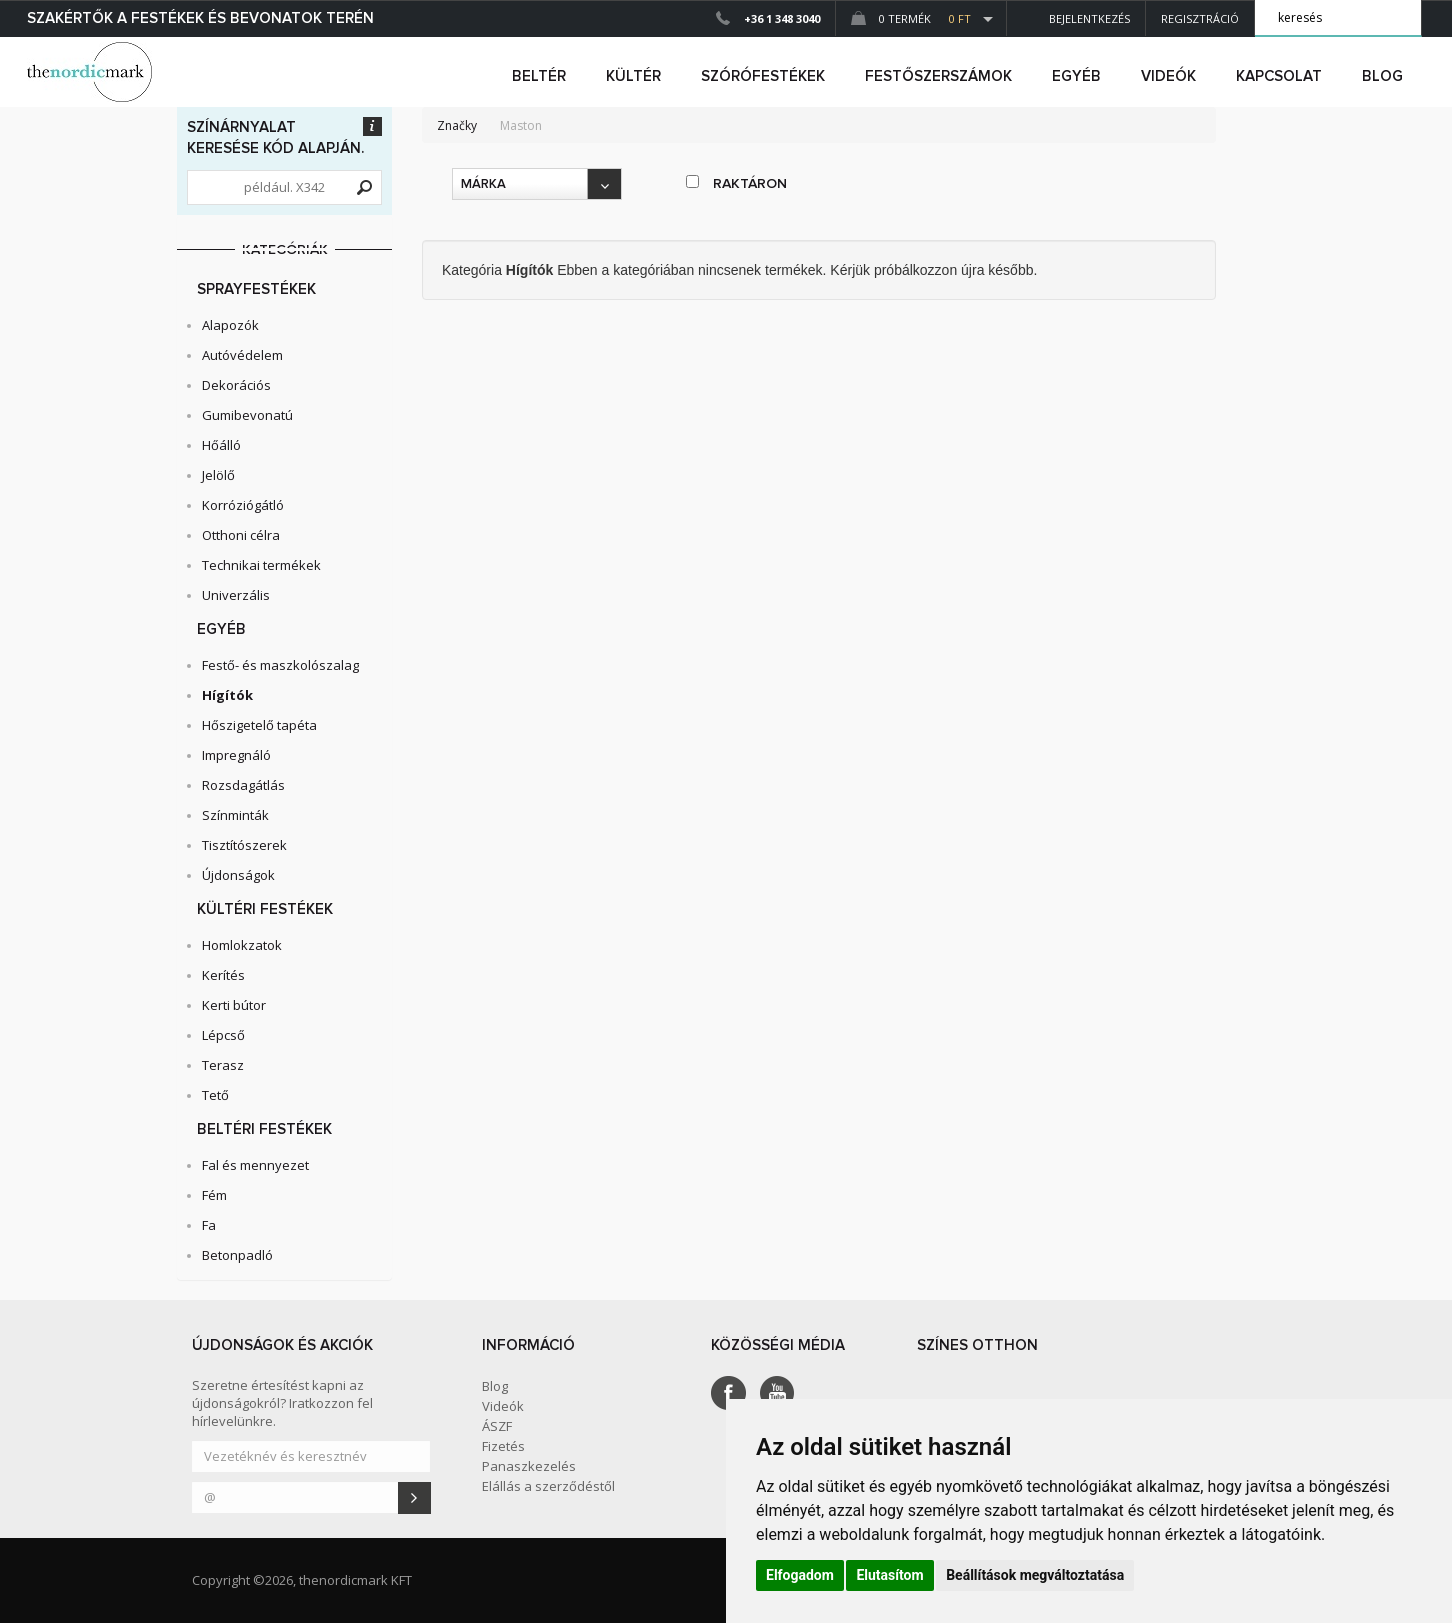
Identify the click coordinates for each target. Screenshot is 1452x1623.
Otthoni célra (241, 535)
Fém (214, 1195)
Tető (215, 1095)
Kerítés (223, 975)
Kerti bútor (234, 1005)
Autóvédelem (242, 355)
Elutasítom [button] (889, 1575)
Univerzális (236, 595)
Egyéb (221, 629)
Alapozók (230, 325)
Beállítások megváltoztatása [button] (1035, 1575)
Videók (1168, 76)
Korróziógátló (243, 505)
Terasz (223, 1065)
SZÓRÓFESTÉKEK (763, 76)
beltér (539, 76)
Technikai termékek (261, 565)
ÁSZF (497, 1426)
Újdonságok (238, 875)
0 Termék (911, 18)
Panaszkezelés (529, 1466)
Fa (209, 1225)
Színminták (235, 815)
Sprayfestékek (256, 289)
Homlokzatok (242, 945)
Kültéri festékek (265, 909)
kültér (633, 76)
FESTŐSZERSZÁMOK (938, 76)
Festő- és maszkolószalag (280, 665)
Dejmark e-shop (92, 72)
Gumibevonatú (247, 415)
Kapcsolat (1279, 76)
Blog (1382, 76)
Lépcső (223, 1035)
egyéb (1076, 76)
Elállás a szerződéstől (548, 1486)
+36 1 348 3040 (782, 18)
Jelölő (218, 475)
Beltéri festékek (264, 1129)
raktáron (736, 183)
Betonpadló (237, 1255)
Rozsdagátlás (243, 785)
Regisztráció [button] (1200, 18)
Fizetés (503, 1446)
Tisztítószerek (244, 845)
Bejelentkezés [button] (1076, 18)
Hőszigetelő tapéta (259, 725)
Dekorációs (236, 385)
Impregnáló (236, 755)
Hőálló (221, 445)
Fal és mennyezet (255, 1165)
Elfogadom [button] (800, 1575)
